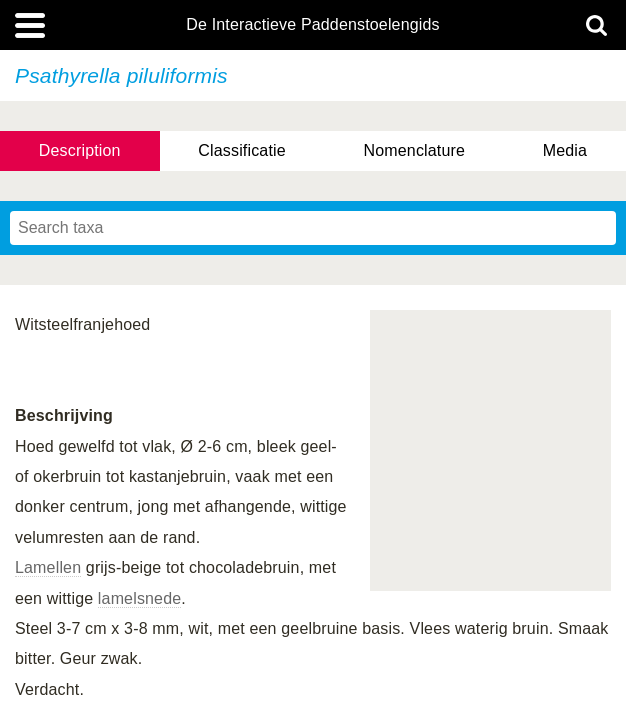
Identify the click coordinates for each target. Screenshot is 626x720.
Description (80, 150)
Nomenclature (415, 150)
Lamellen (48, 567)
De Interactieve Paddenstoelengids (312, 25)
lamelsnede (139, 598)
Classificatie (241, 150)
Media (565, 150)
